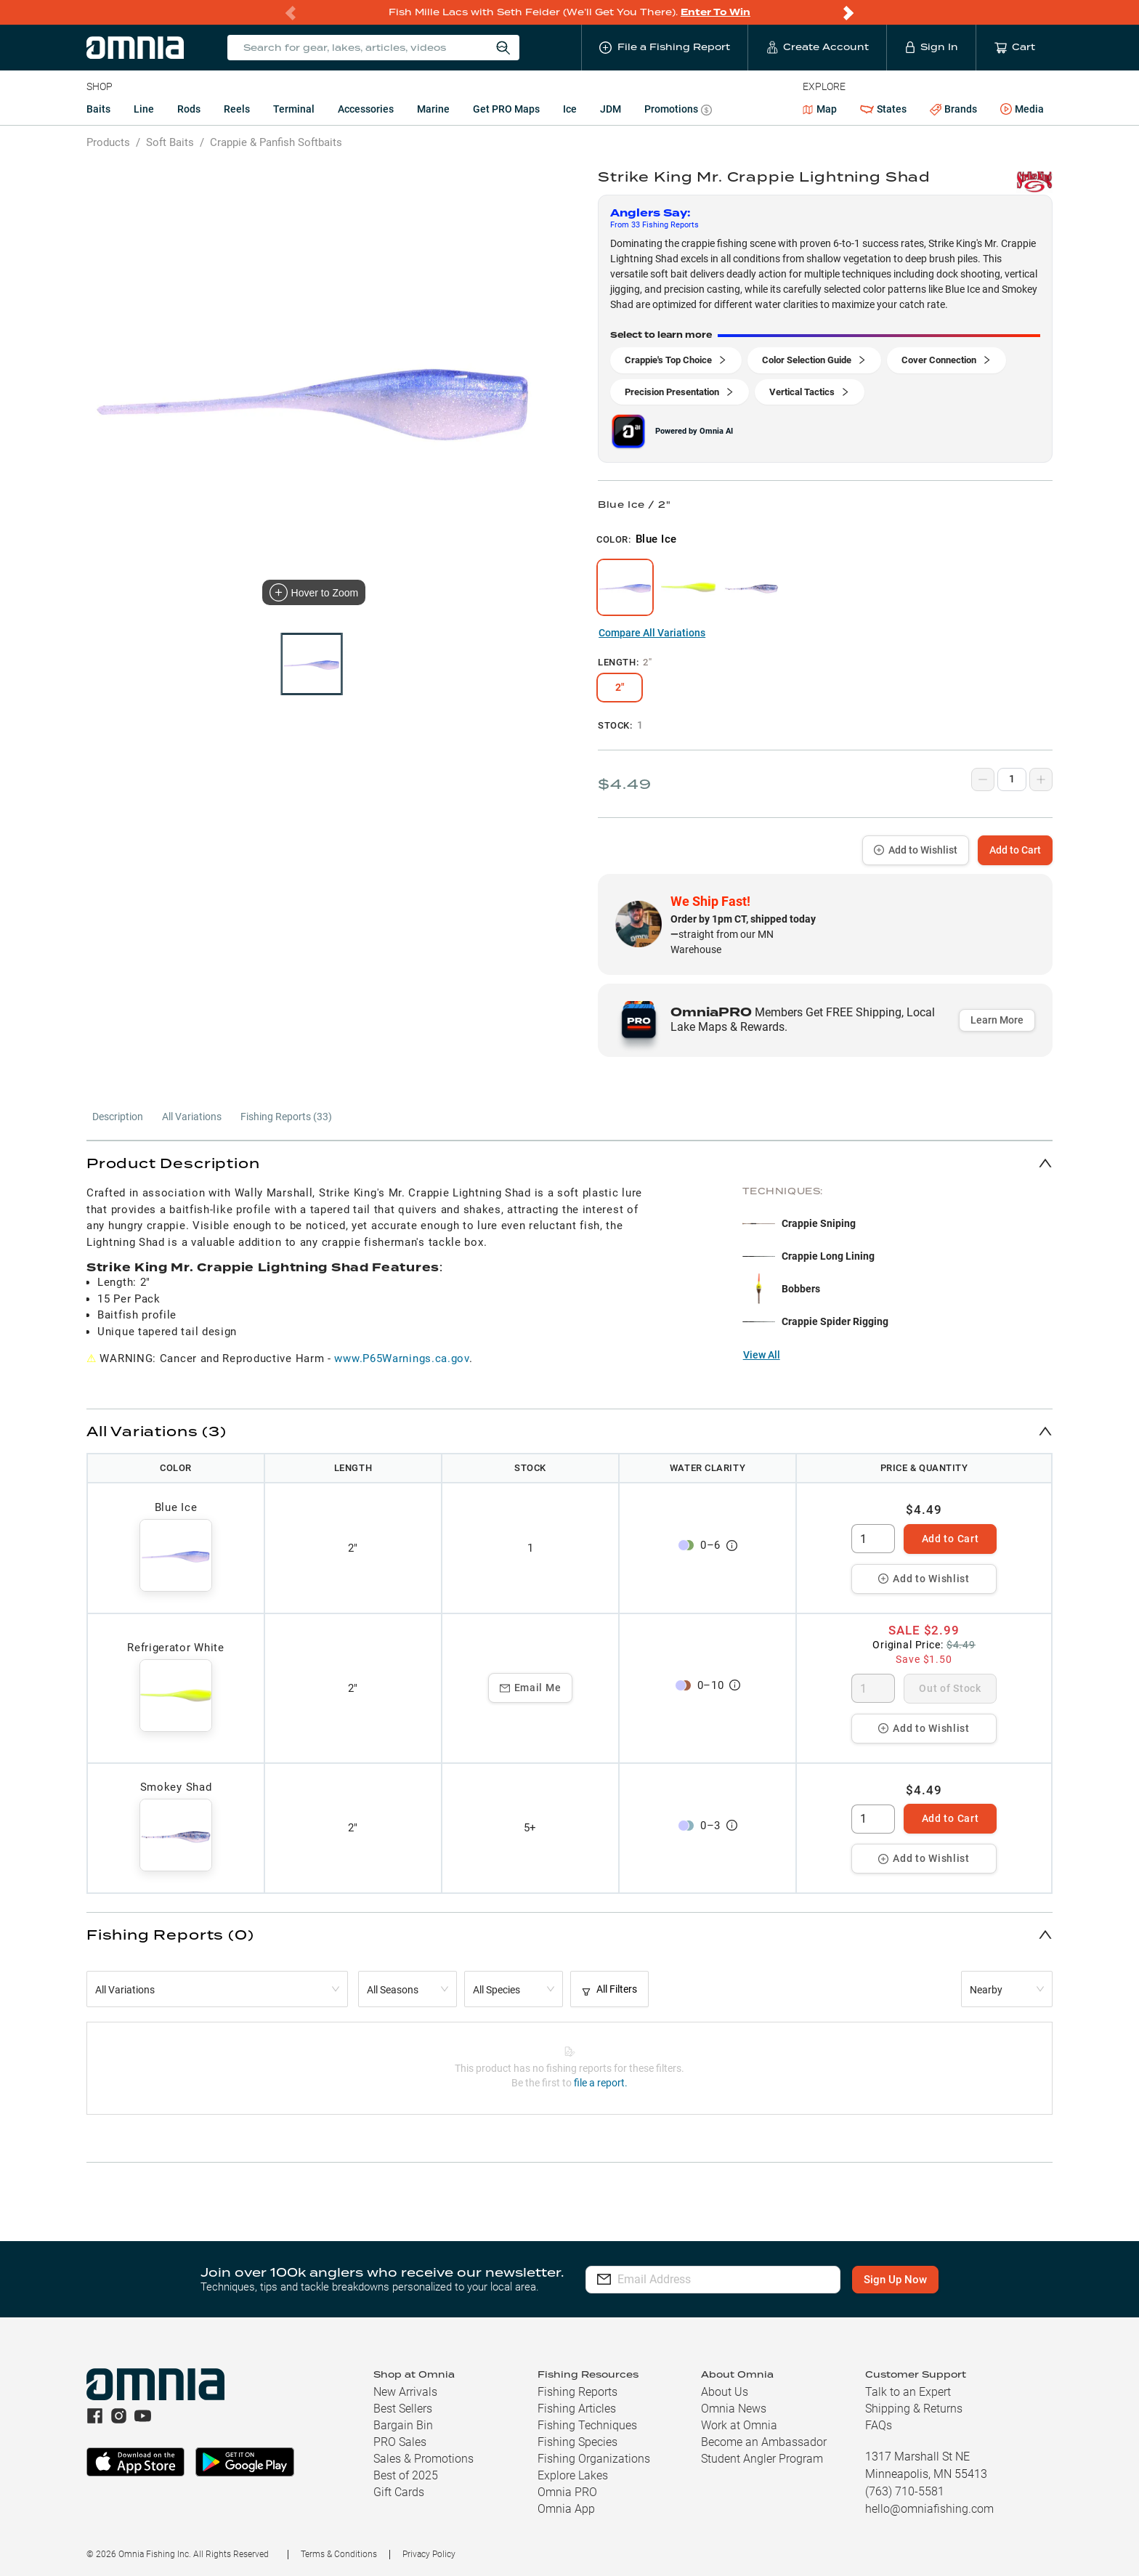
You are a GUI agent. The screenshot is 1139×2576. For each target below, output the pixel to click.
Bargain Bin (403, 2425)
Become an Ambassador (764, 2442)
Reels (237, 109)
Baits (98, 109)
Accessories (366, 109)
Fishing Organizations (594, 2459)
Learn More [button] (997, 1020)
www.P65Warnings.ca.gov (401, 1358)
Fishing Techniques (587, 2425)
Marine (433, 109)
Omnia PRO (567, 2492)
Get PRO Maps (506, 109)
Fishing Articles (577, 2408)
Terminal (294, 109)
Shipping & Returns (913, 2408)
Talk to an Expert (908, 2392)
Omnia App (566, 2509)
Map (820, 109)
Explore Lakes (573, 2475)
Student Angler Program (762, 2459)
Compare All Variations (652, 633)
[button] (569, 1163)
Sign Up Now (895, 2279)
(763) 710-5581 (904, 2491)
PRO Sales (399, 2442)
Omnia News (733, 2408)
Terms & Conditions (339, 2554)
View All (761, 1355)
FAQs (878, 2425)
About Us (724, 2392)
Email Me (531, 1687)
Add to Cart (1015, 850)
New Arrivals (405, 2392)
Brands (953, 109)
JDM (610, 109)
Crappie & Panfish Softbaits (276, 142)
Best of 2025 (405, 2475)
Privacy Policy (428, 2554)
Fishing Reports (577, 2392)
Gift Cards (398, 2492)
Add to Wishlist (915, 850)
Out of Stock (950, 1688)
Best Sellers (402, 2408)
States (883, 109)
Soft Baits (170, 142)
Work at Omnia (739, 2425)
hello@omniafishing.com (929, 2509)
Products (108, 142)
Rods (188, 109)
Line (144, 109)
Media (1022, 109)
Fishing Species (577, 2442)
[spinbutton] (873, 1538)
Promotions (678, 110)
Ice (570, 109)
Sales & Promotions (423, 2459)
